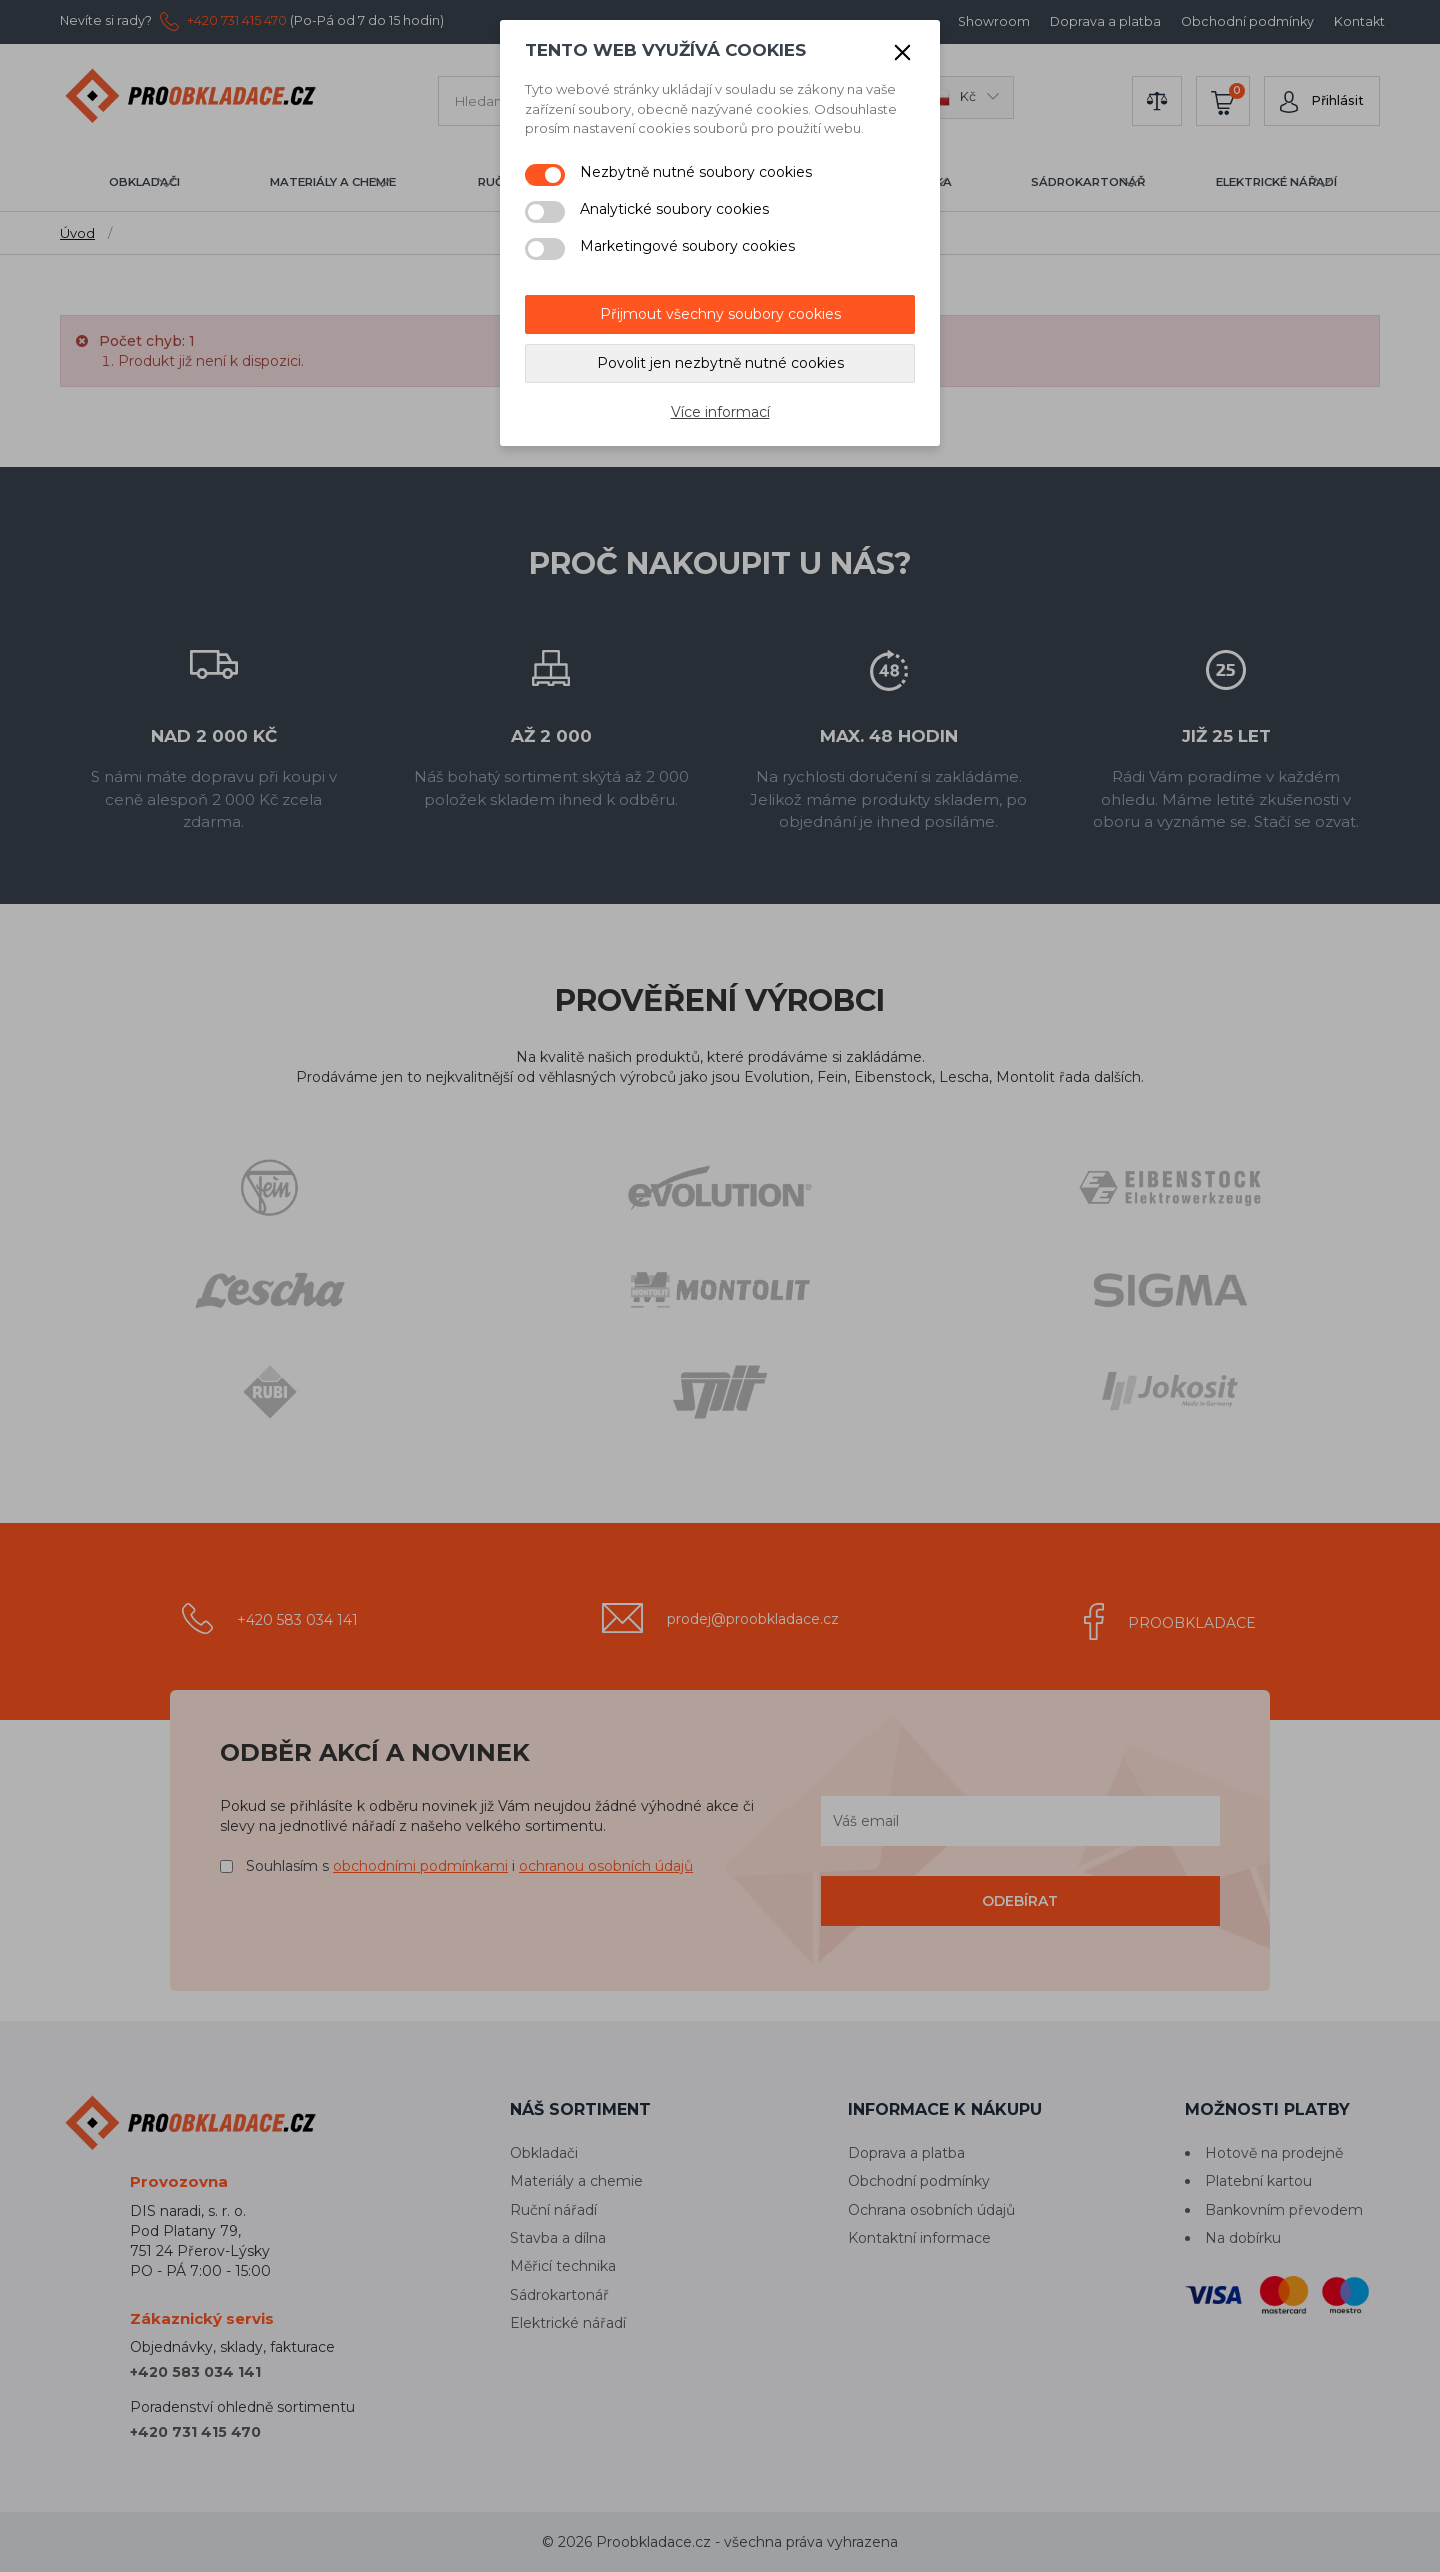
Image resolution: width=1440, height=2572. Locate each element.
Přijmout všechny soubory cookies (720, 314)
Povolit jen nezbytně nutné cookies (720, 363)
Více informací (720, 412)
